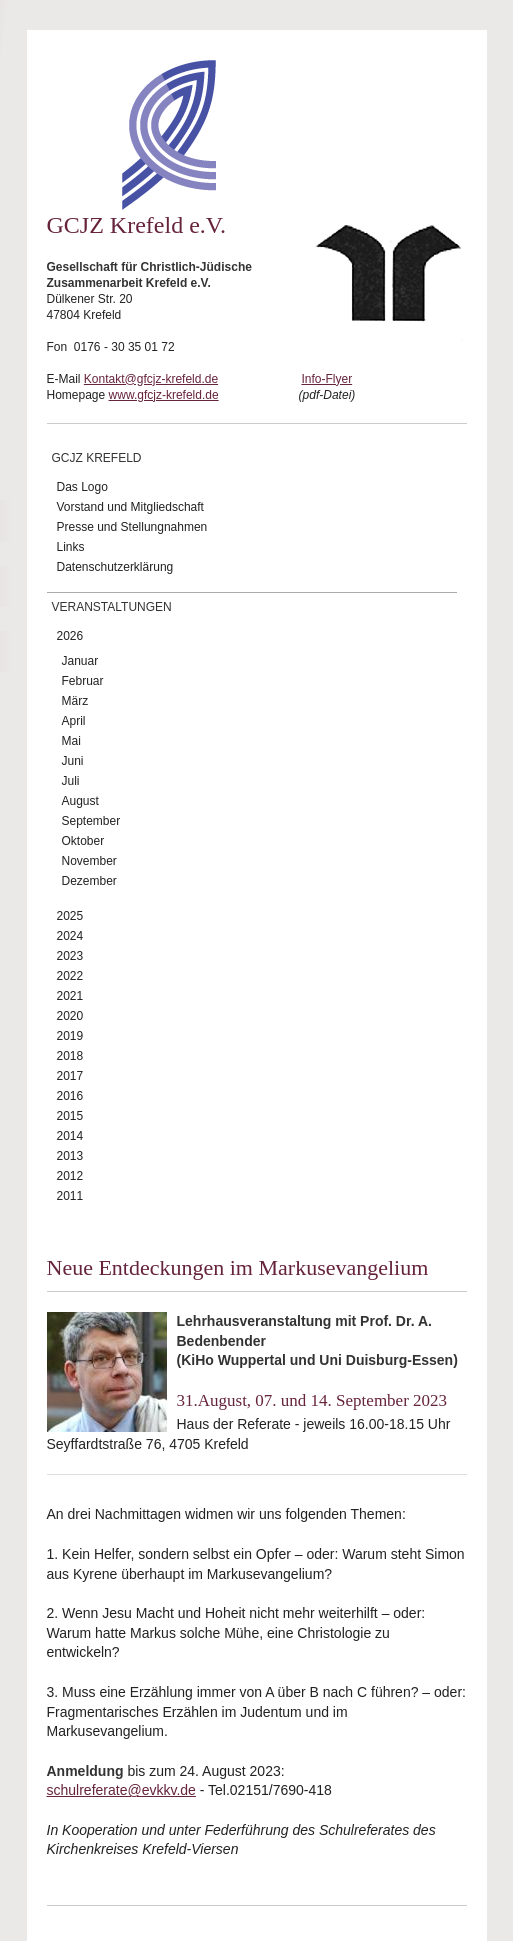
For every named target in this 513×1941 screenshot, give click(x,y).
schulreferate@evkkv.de (121, 1790)
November (89, 861)
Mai (71, 741)
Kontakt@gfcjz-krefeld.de (151, 379)
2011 (70, 1196)
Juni (73, 761)
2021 (70, 996)
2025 (70, 916)
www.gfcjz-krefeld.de (164, 395)
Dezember (89, 881)
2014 (70, 1136)
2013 (70, 1156)
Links (71, 547)
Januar (80, 661)
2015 (70, 1116)
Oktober (83, 841)
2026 (70, 636)
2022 (70, 976)
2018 (70, 1056)
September (91, 821)
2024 (70, 936)
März (75, 701)
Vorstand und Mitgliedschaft (130, 507)
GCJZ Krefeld (97, 458)
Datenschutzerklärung (115, 567)
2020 (70, 1016)
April (74, 721)
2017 (70, 1076)
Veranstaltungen (112, 607)
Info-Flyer (326, 379)
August (80, 801)
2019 (70, 1036)
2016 (70, 1096)
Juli (71, 781)
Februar (83, 681)
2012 (70, 1176)
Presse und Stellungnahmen (132, 527)
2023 (70, 956)
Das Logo (82, 487)
